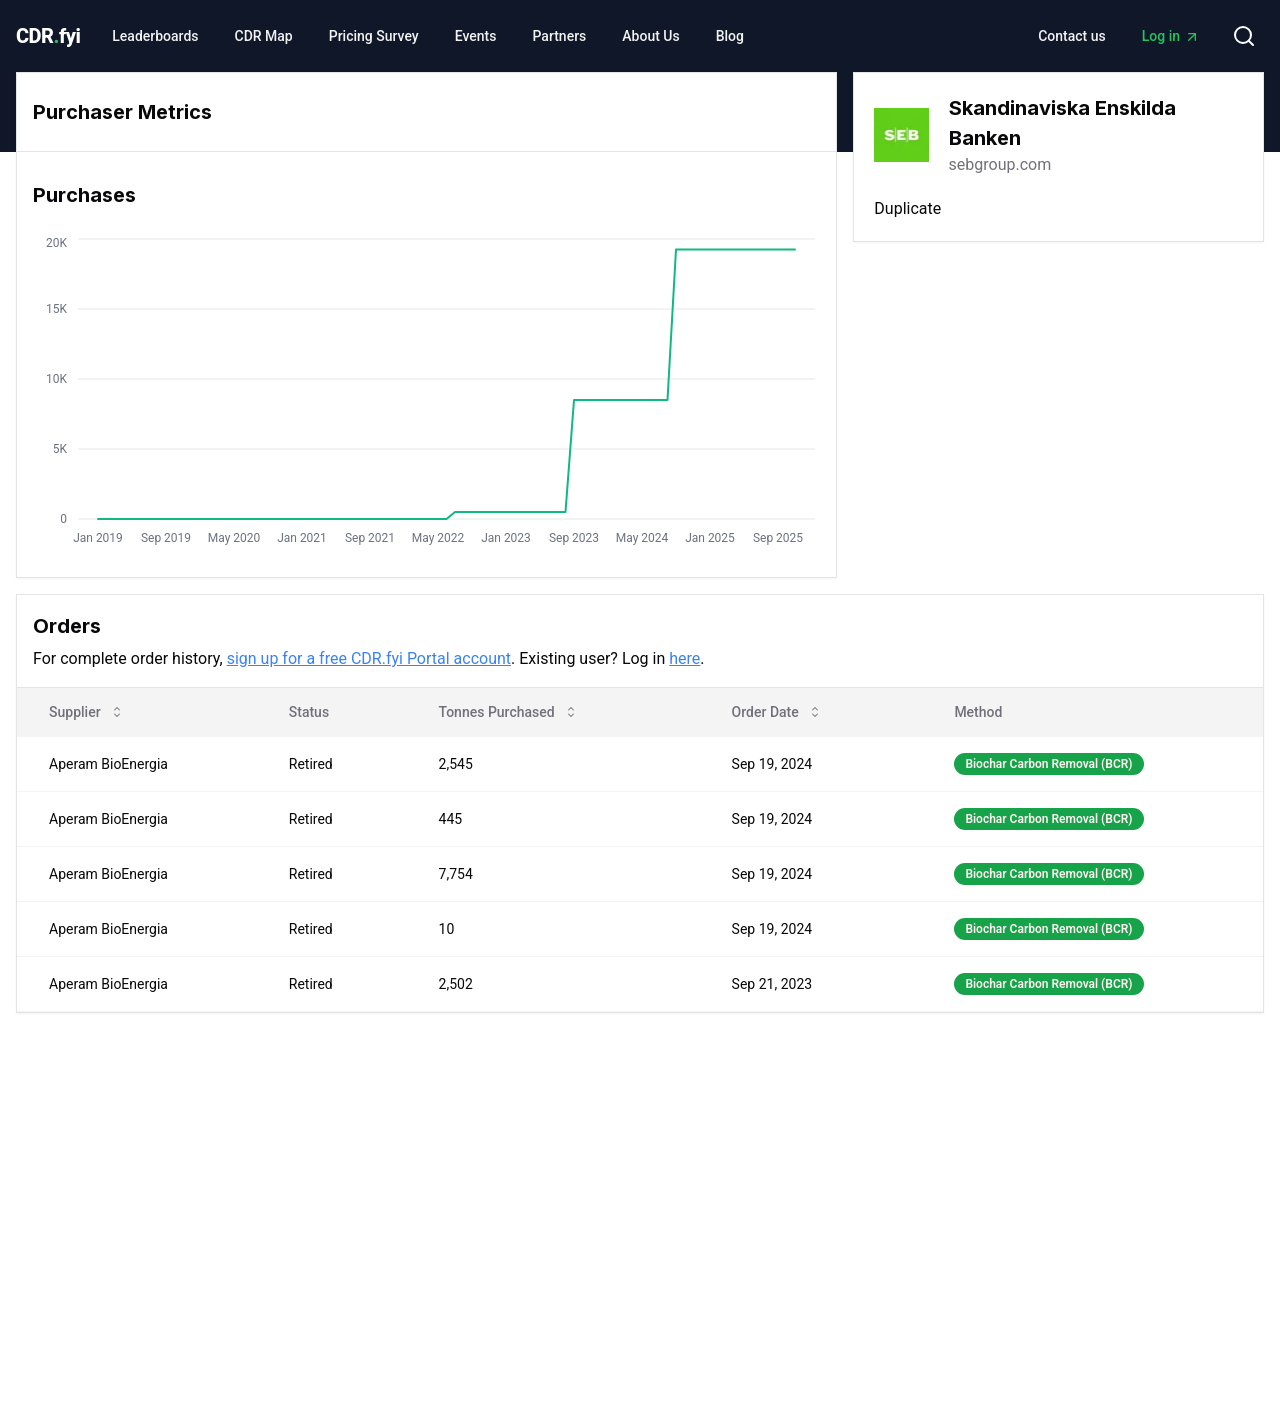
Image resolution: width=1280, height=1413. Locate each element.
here (684, 658)
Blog (730, 36)
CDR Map (264, 36)
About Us (650, 36)
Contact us (1072, 36)
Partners (559, 36)
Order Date (777, 712)
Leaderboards (155, 36)
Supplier (87, 712)
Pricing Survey (374, 36)
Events (476, 36)
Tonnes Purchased (509, 712)
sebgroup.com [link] (1000, 164)
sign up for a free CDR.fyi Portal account (369, 658)
